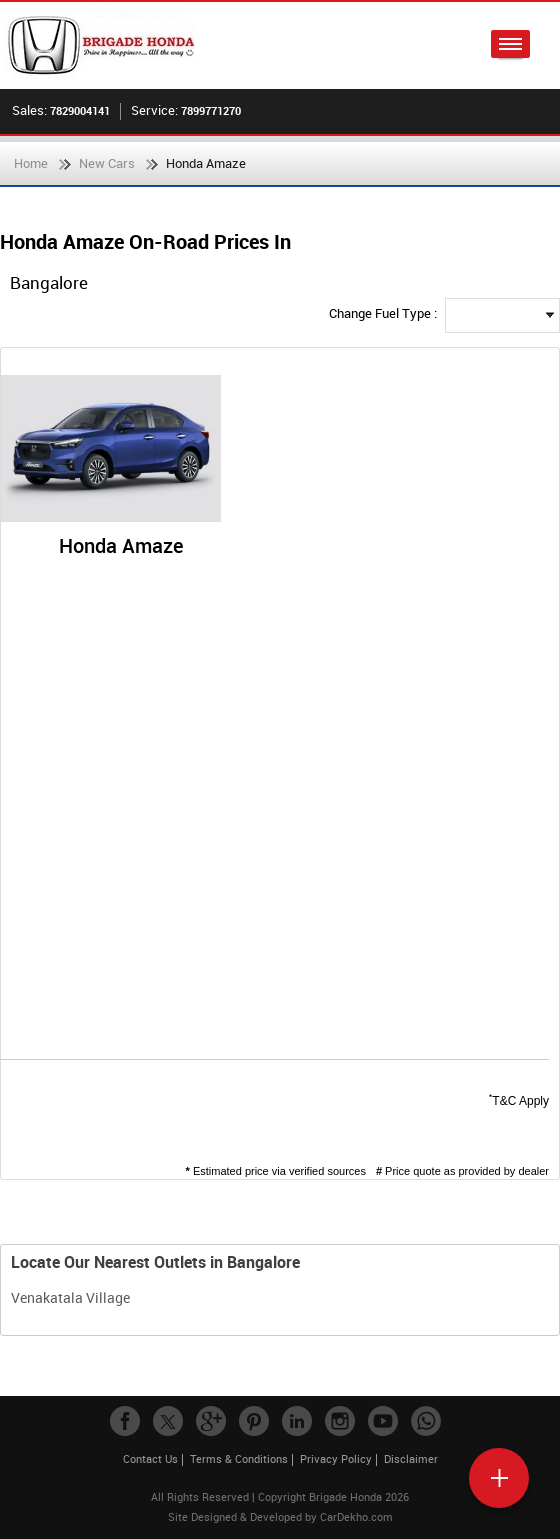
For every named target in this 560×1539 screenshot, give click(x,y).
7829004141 (80, 110)
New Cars (107, 163)
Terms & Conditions (239, 1458)
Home (31, 163)
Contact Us (150, 1458)
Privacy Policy (336, 1458)
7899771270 (211, 110)
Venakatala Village (70, 1297)
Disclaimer (411, 1458)
